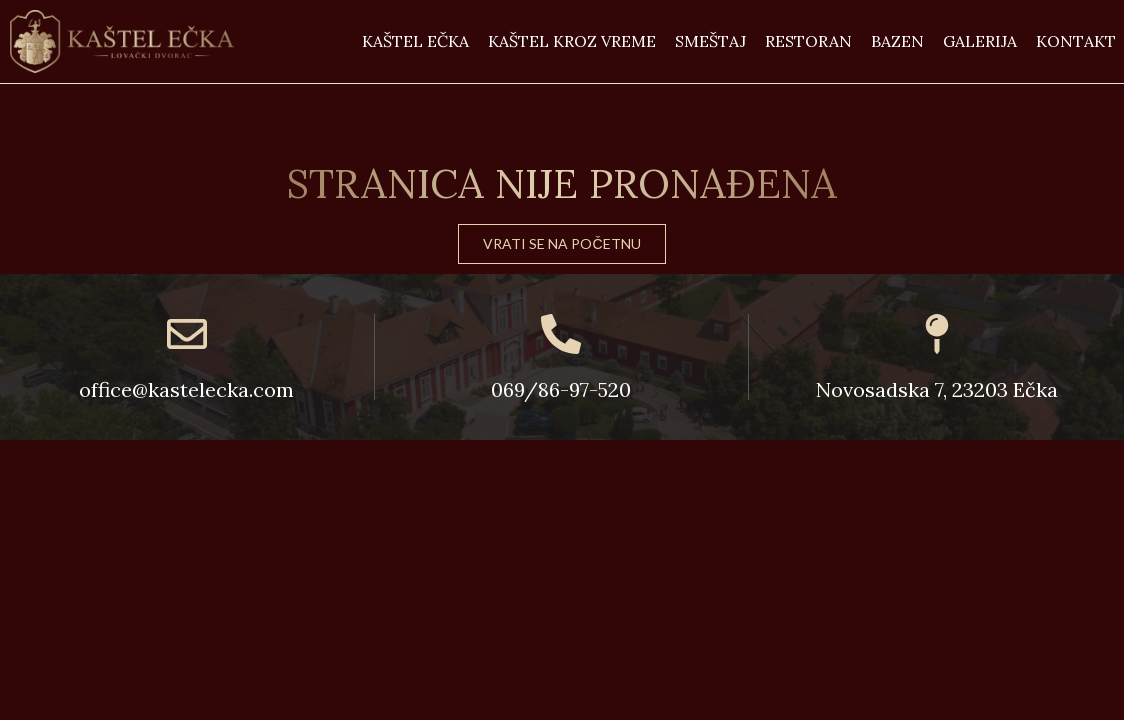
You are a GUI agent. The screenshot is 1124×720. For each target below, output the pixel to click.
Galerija (980, 41)
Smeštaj (710, 41)
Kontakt (1076, 41)
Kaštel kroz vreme (572, 41)
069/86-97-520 (561, 389)
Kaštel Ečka (415, 41)
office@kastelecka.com (186, 389)
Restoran (808, 41)
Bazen (897, 41)
